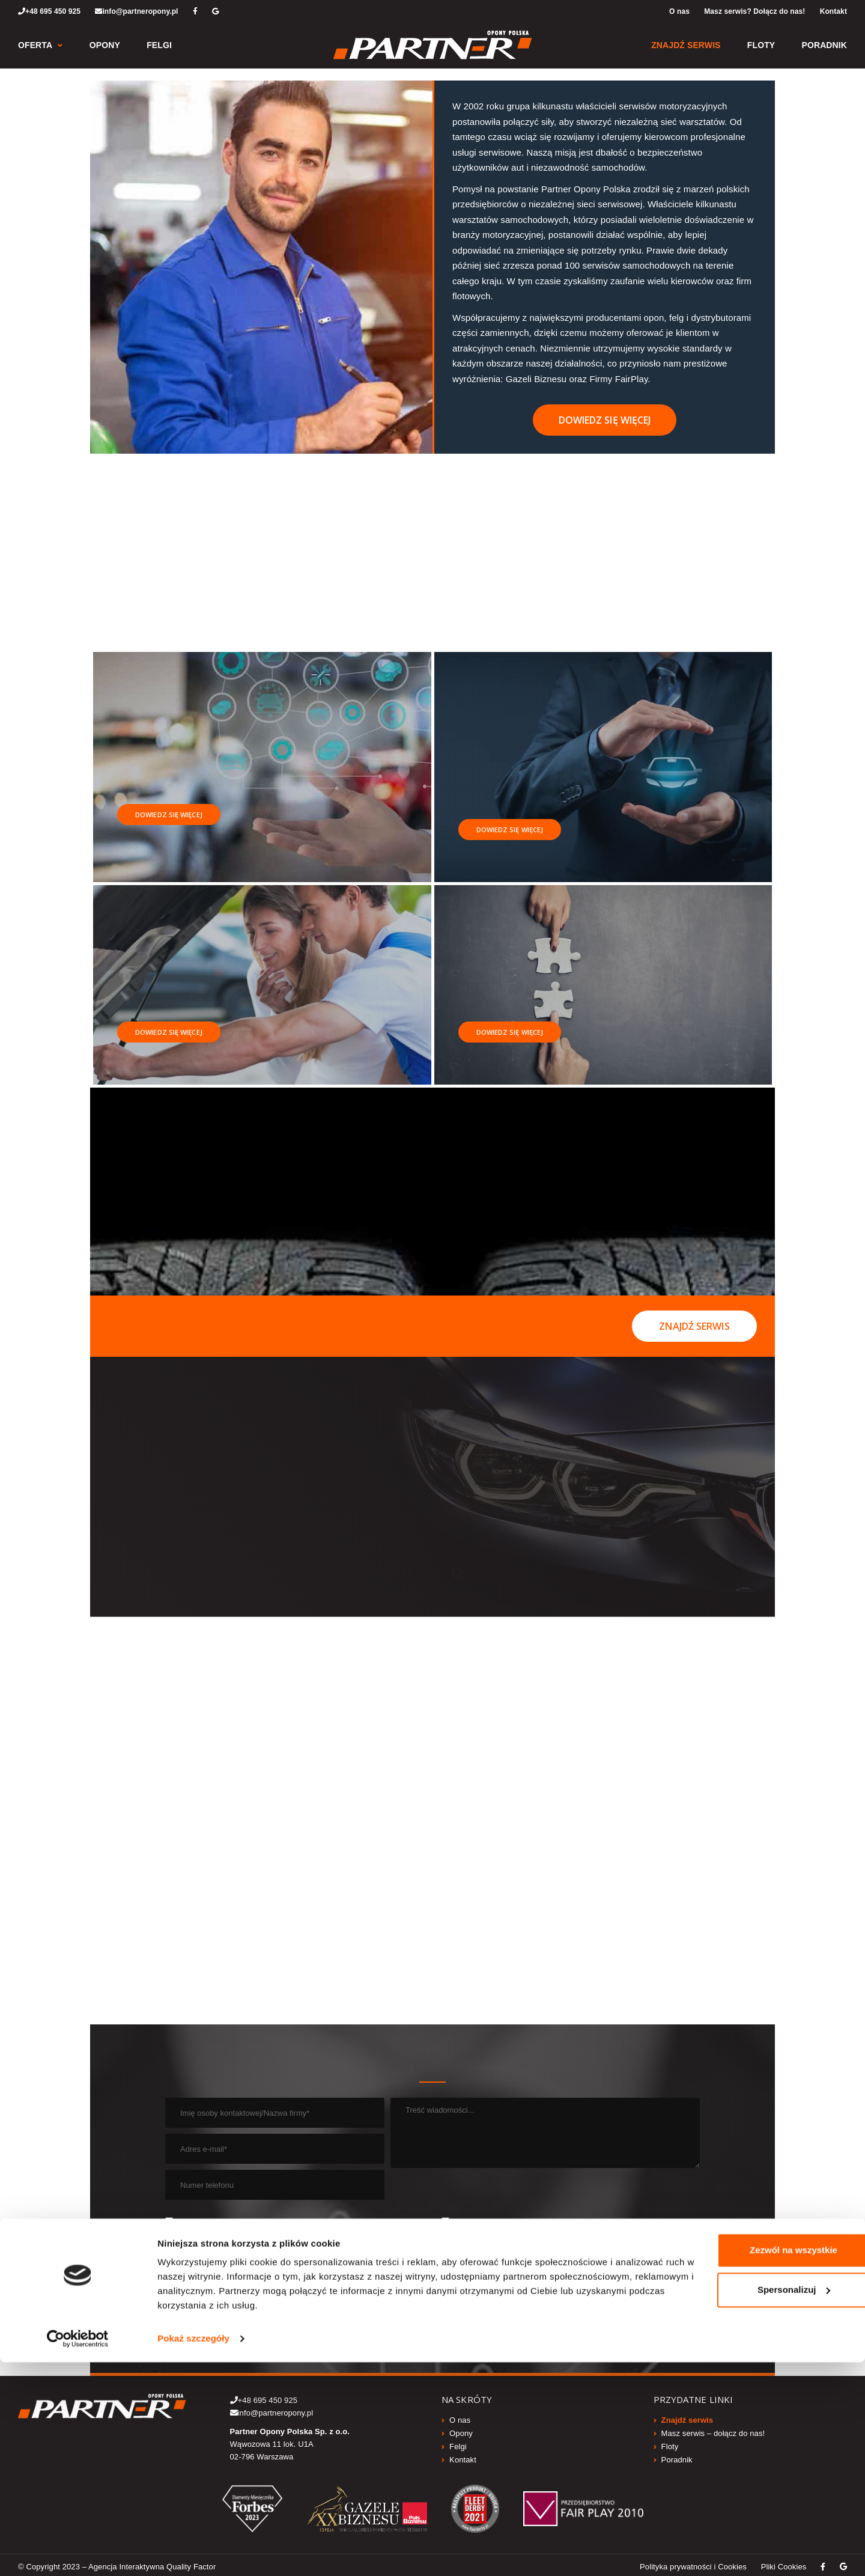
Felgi (159, 45)
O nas (679, 11)
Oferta (35, 45)
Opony (105, 45)
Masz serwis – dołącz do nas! (713, 2430)
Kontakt (833, 11)
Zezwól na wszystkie (742, 2464)
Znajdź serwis (685, 45)
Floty (761, 45)
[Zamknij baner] (846, 2451)
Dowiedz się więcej (605, 420)
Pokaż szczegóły (193, 2552)
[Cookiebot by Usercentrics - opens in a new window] (77, 2553)
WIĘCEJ (348, 2242)
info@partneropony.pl (136, 11)
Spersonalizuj (743, 2503)
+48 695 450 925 (49, 11)
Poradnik (824, 45)
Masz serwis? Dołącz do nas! (754, 11)
